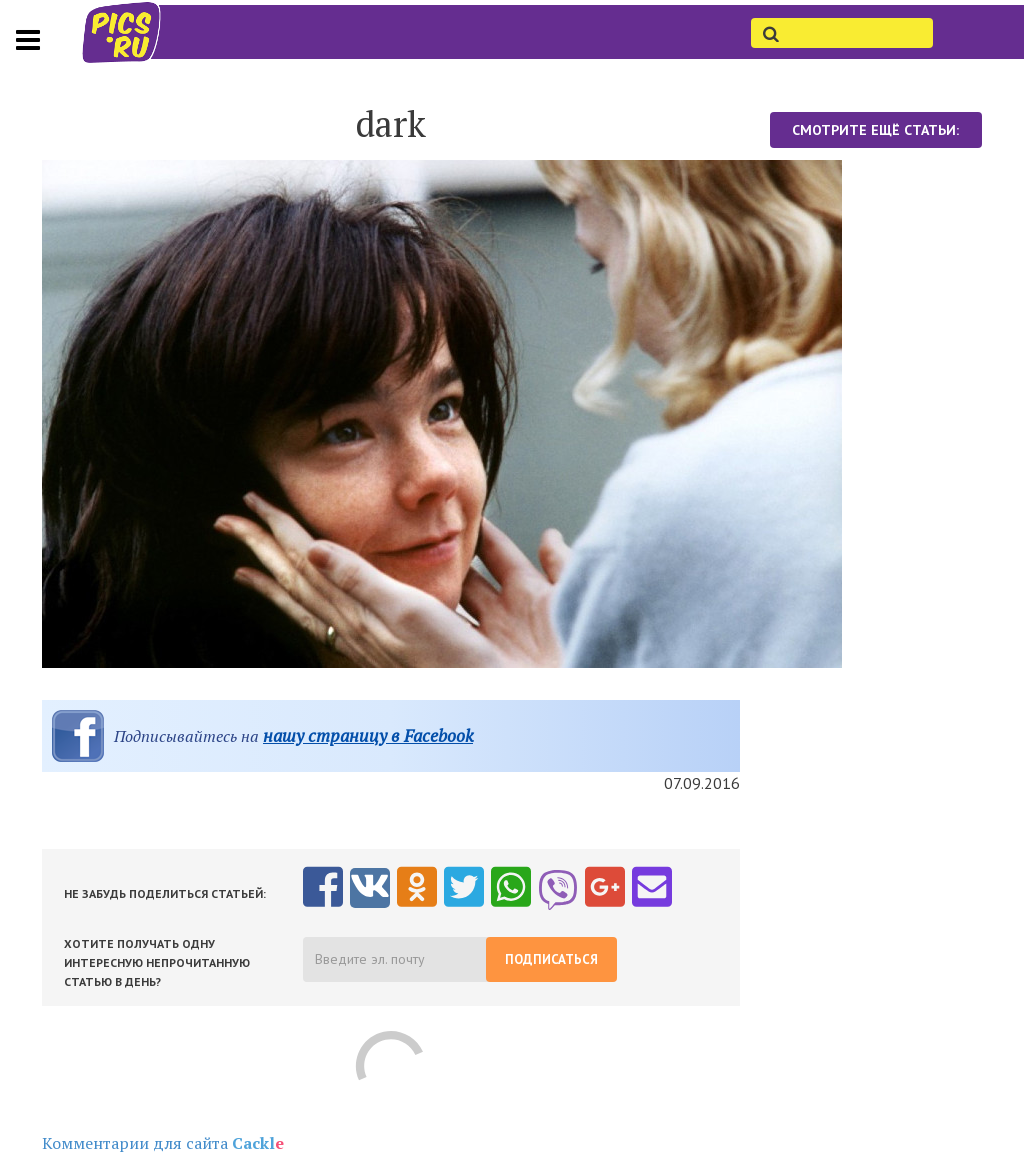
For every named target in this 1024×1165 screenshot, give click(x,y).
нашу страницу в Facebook (368, 735)
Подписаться (551, 959)
